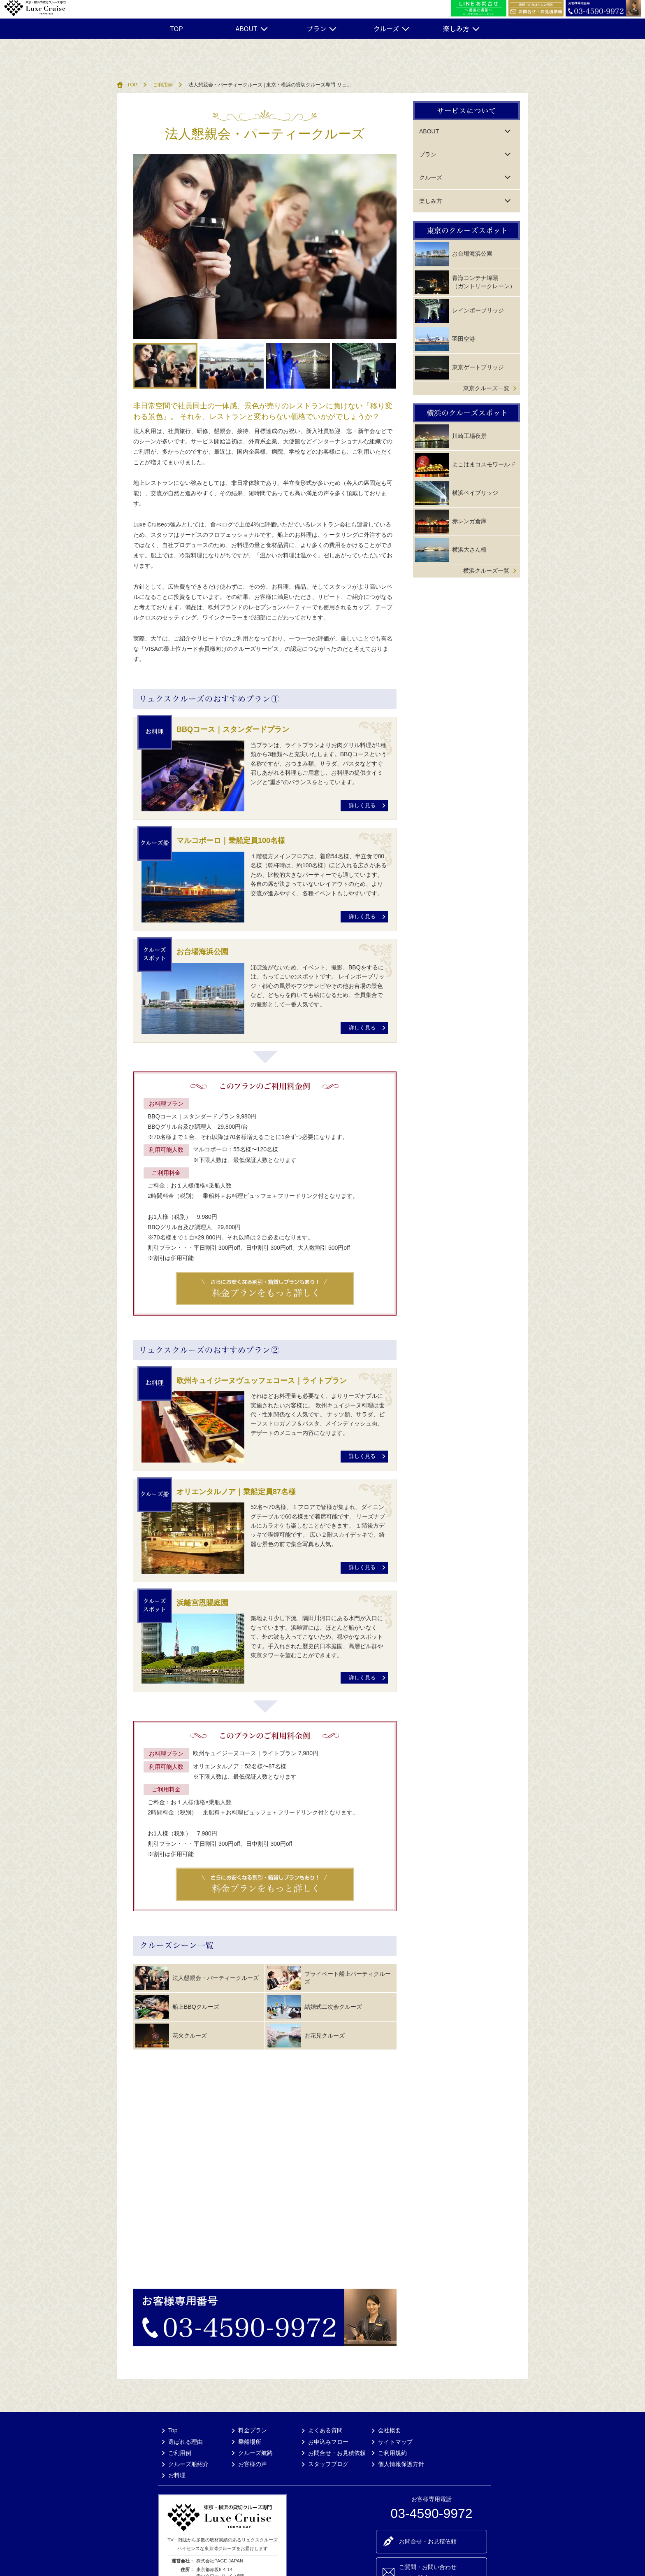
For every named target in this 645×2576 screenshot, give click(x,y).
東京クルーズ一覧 (486, 388)
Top (173, 2430)
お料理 (177, 2475)
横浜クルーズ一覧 (486, 570)
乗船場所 (249, 2442)
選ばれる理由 (185, 2442)
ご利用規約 (392, 2453)
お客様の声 (252, 2464)
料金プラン (252, 2430)
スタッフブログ (328, 2464)
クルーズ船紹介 (188, 2464)
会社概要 (389, 2430)
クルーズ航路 (255, 2453)
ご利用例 (163, 85)
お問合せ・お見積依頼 (337, 2453)
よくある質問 (325, 2430)
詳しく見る (362, 805)
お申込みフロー (328, 2442)
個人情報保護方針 (401, 2464)
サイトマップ (395, 2442)
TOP (176, 28)
